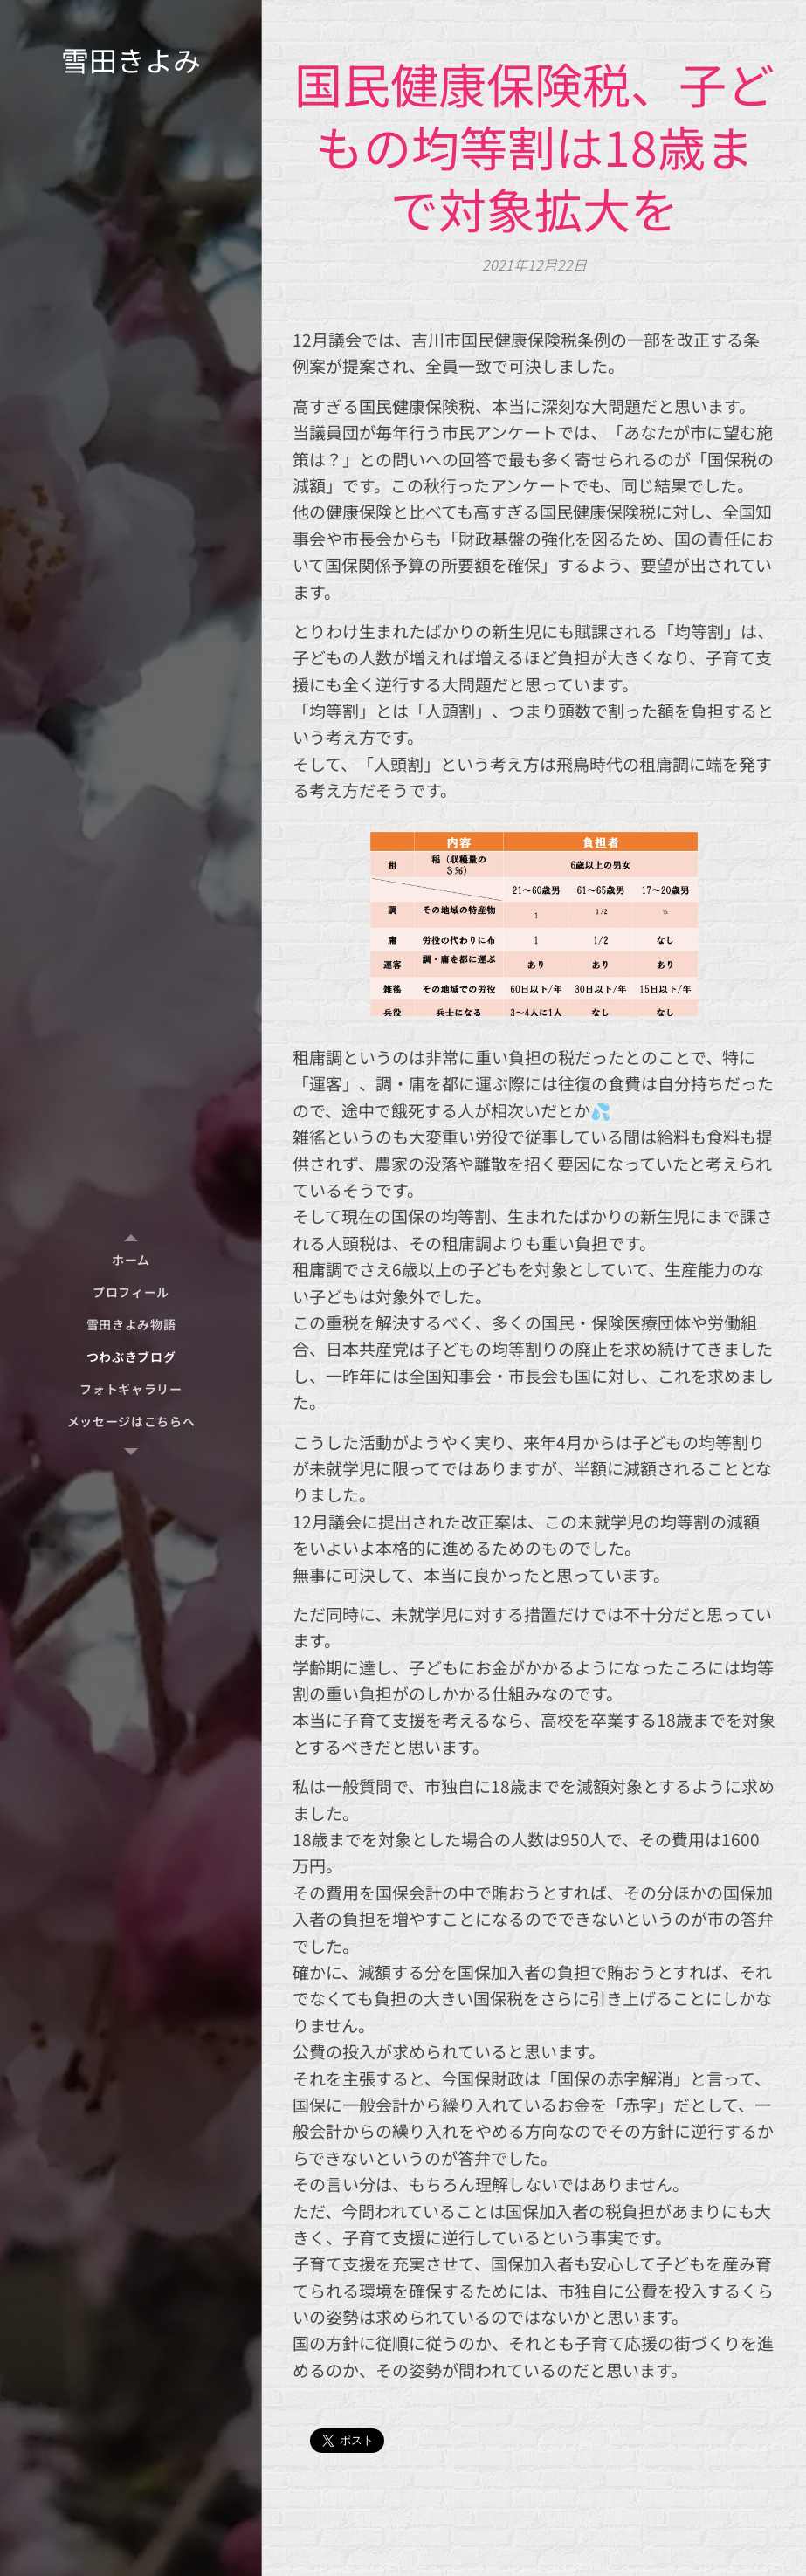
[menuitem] (131, 1260)
